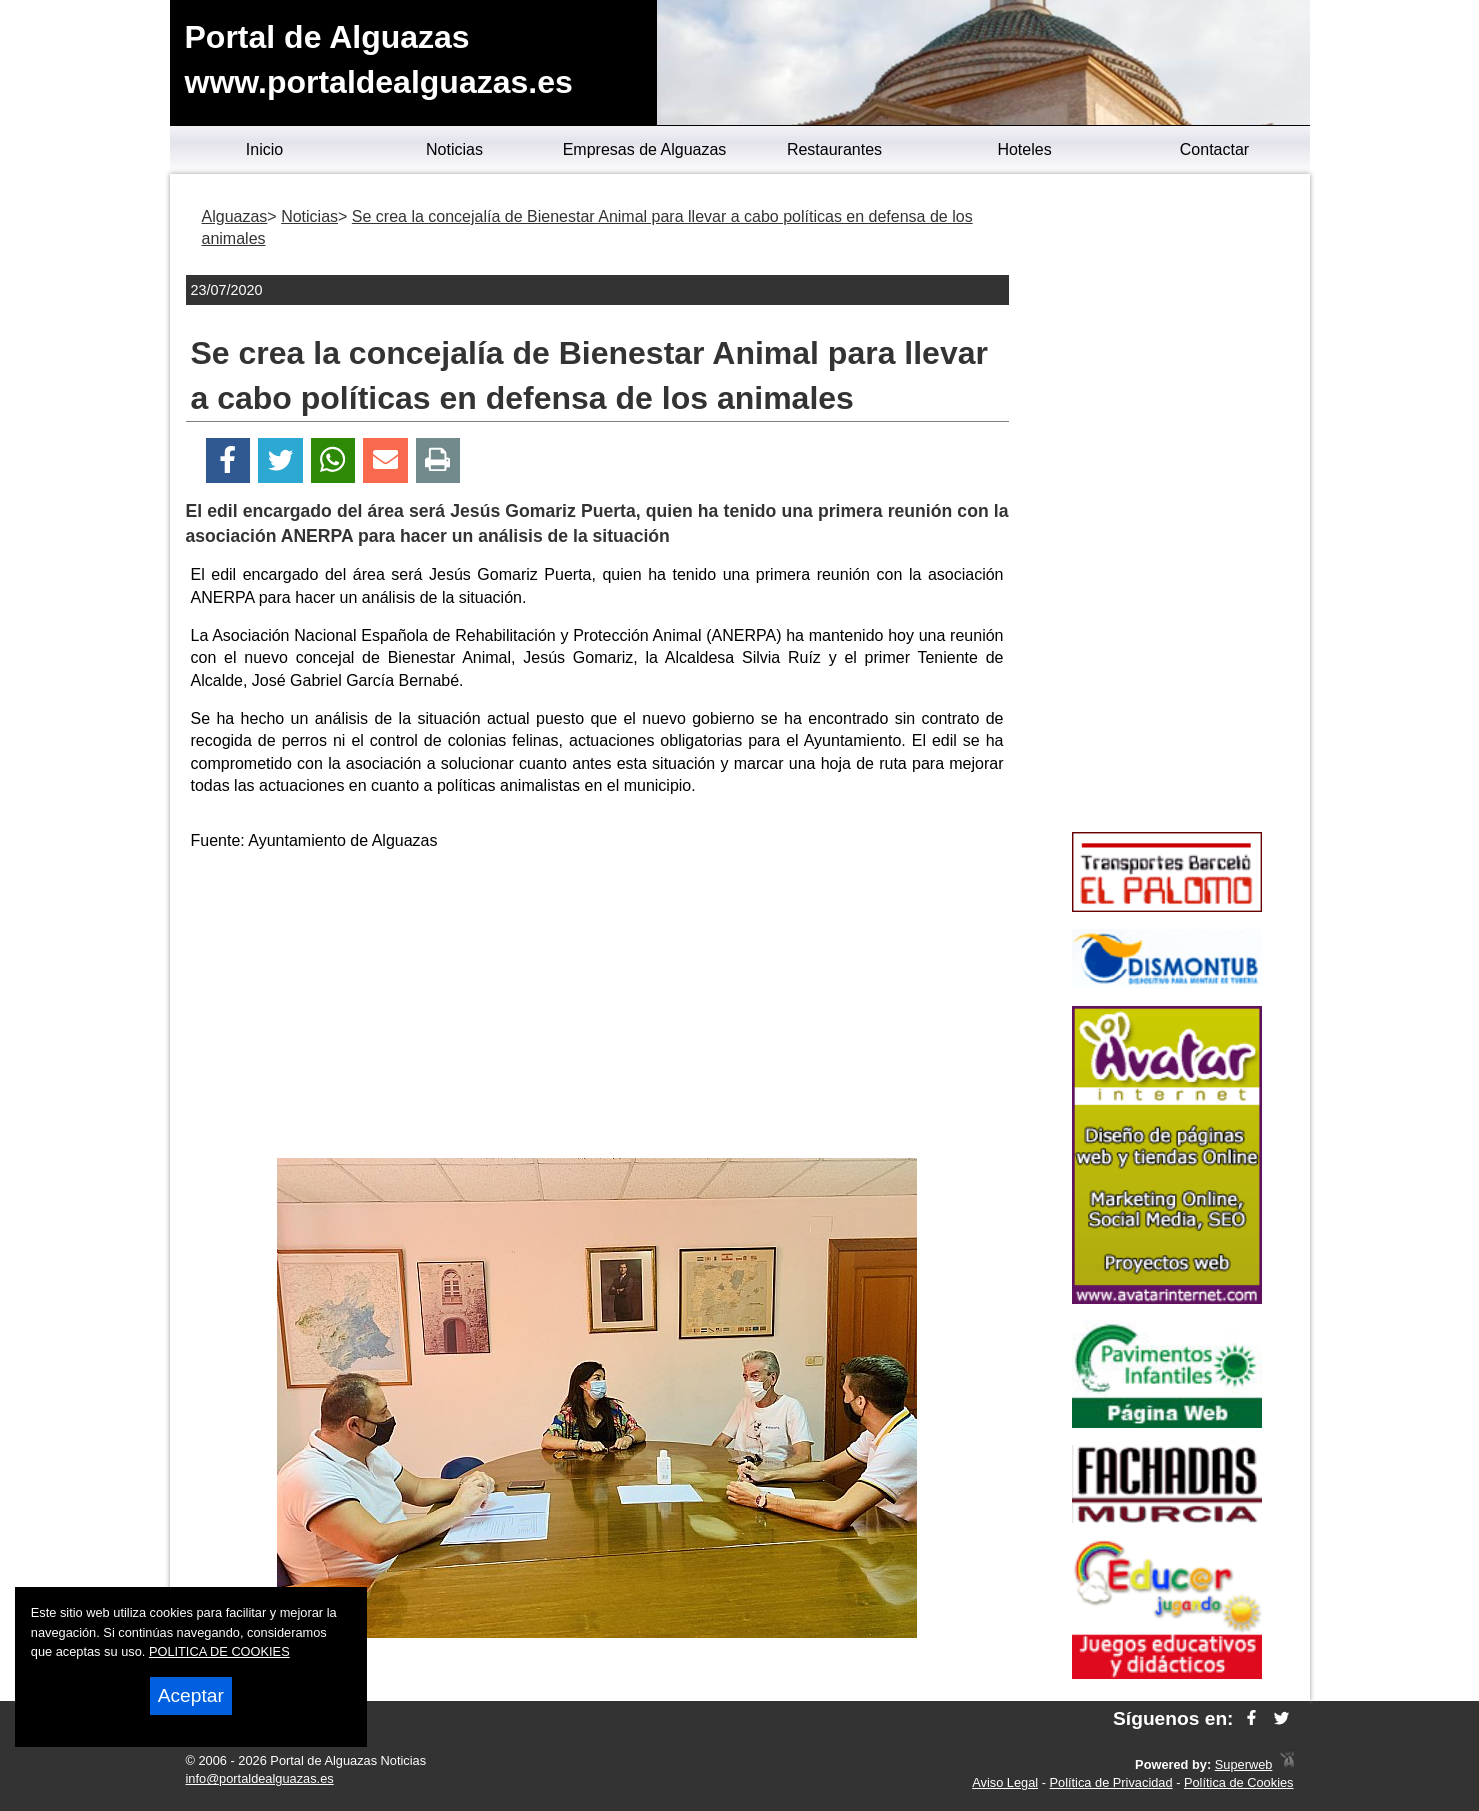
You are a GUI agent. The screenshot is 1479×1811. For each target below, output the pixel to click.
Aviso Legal (1005, 1782)
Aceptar (191, 1695)
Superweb (1244, 1764)
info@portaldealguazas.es (260, 1778)
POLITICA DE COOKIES (219, 1651)
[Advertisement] (597, 1008)
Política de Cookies (1239, 1782)
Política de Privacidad (1111, 1782)
